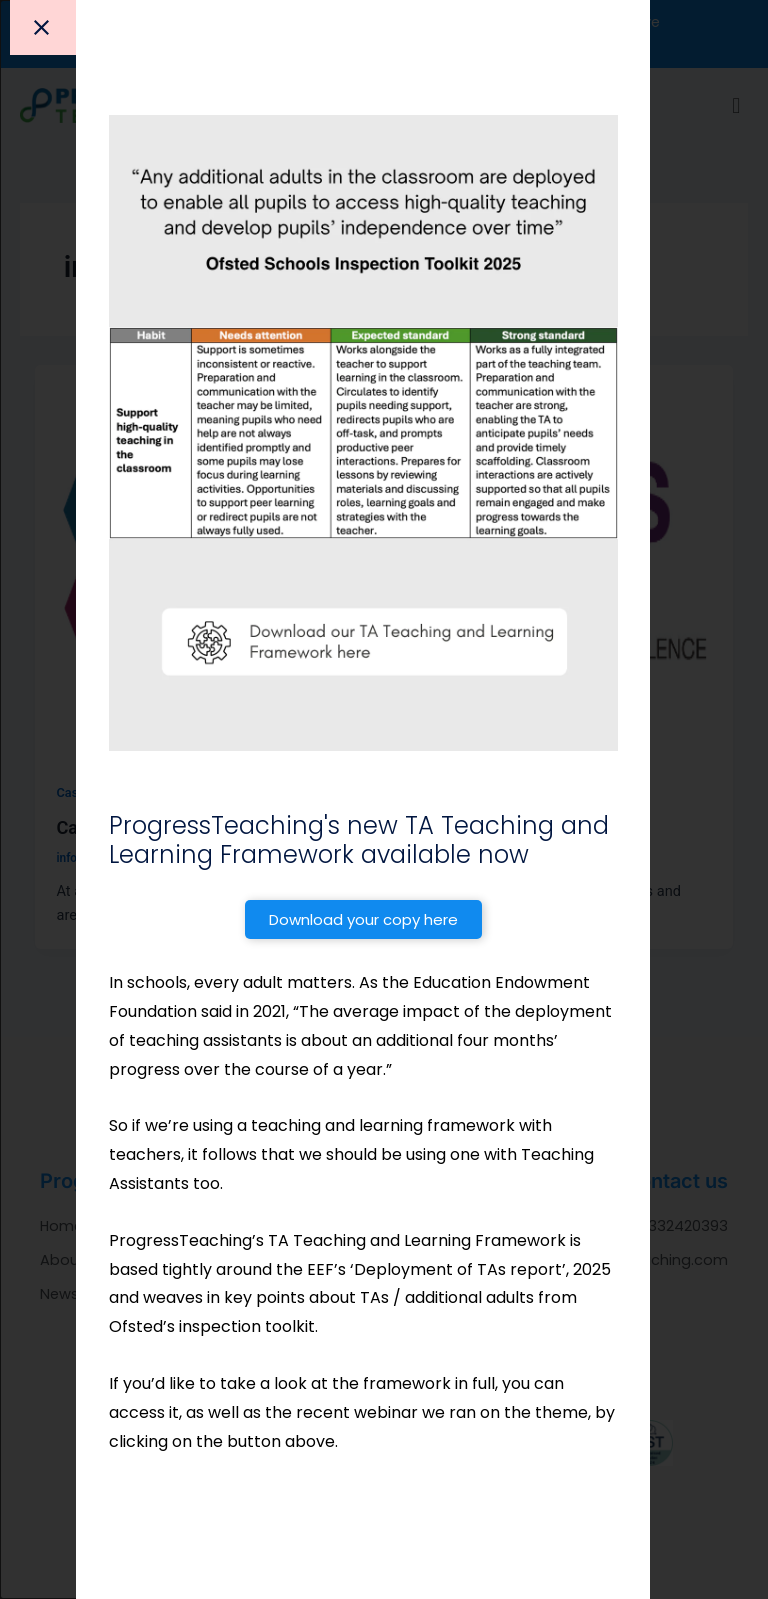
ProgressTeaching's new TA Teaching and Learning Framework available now (359, 840)
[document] (384, 799)
